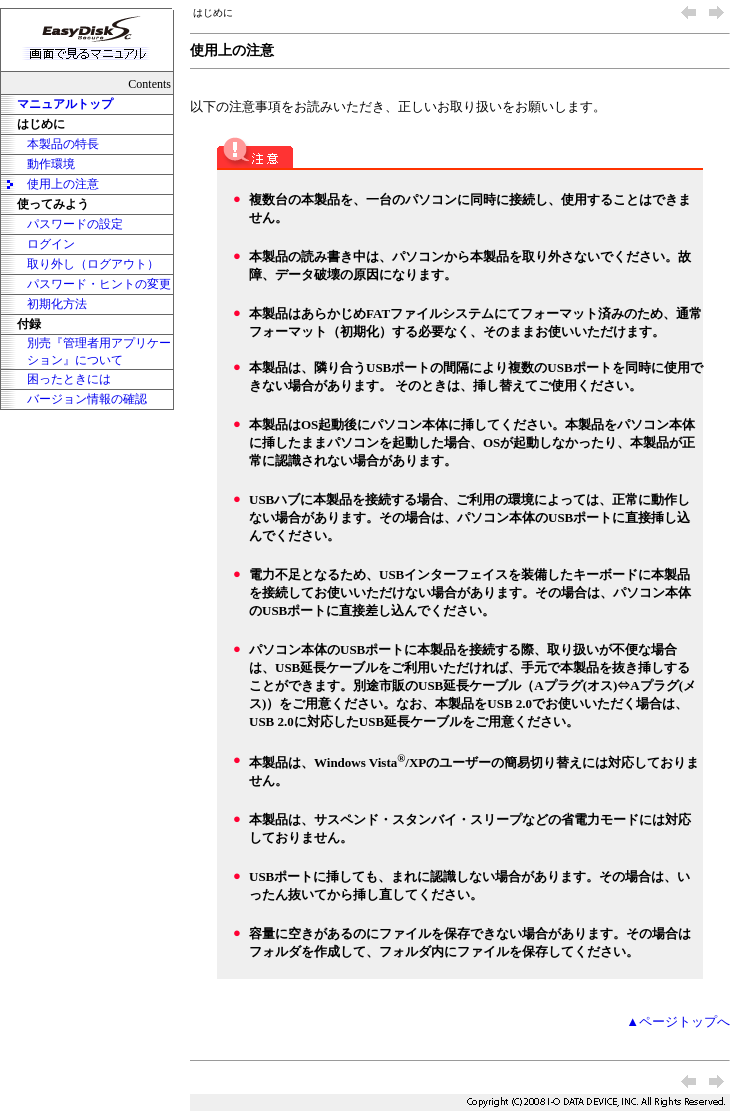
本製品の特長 (63, 144)
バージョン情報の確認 (87, 399)
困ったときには (69, 379)
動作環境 (51, 164)
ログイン (51, 244)
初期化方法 (57, 304)
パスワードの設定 (75, 224)
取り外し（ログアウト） (93, 264)
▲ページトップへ (678, 1021)
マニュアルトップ (65, 104)
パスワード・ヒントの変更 (99, 284)
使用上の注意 (63, 184)
